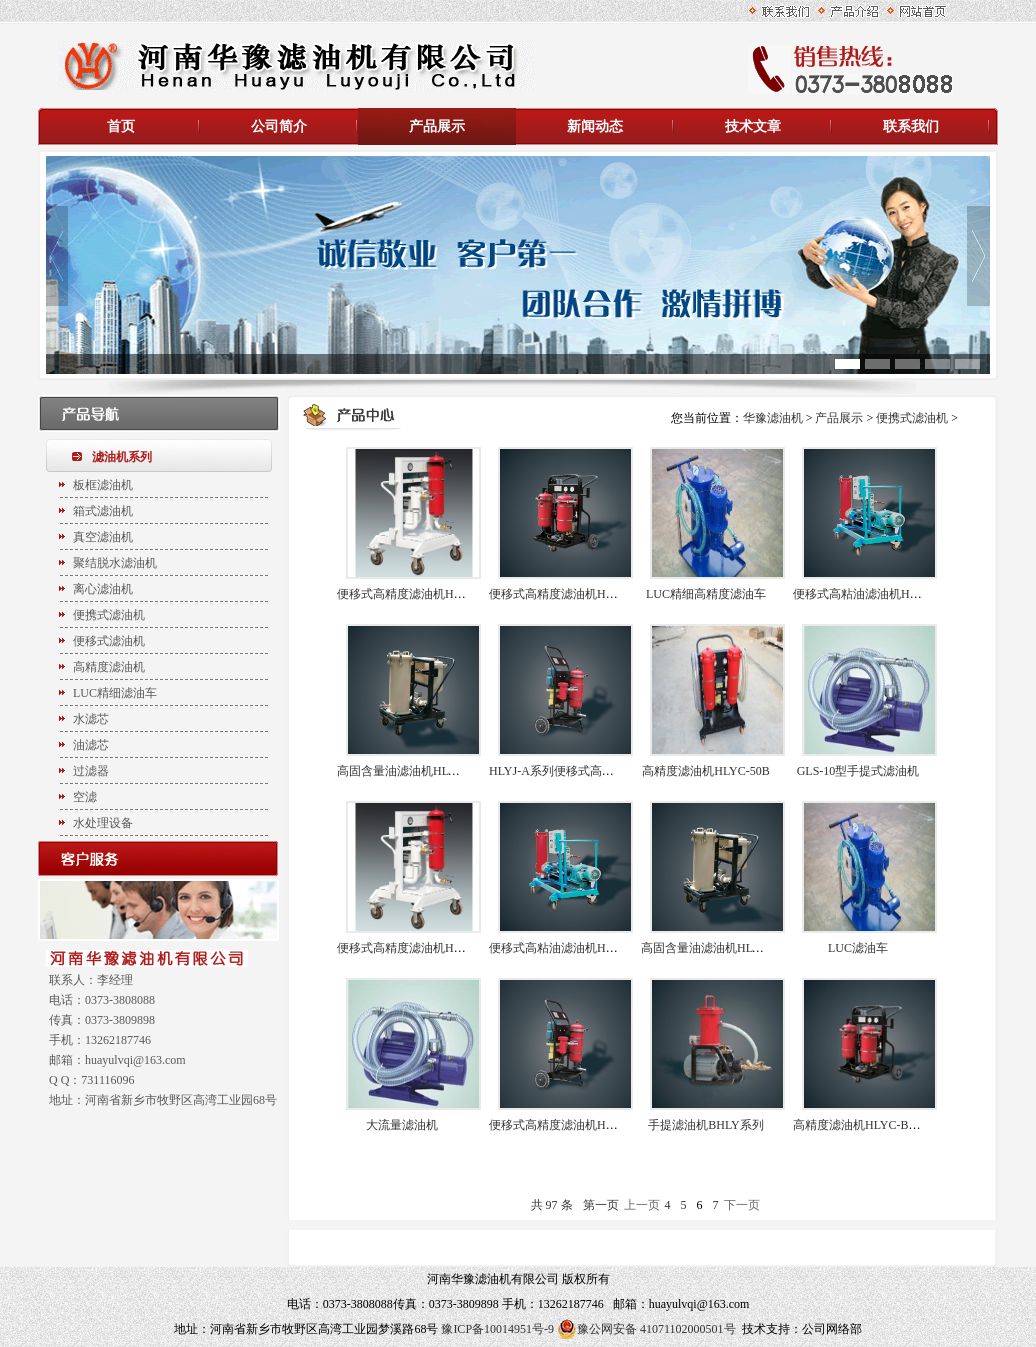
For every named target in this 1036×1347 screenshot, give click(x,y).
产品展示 (437, 126)
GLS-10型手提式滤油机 (858, 771)
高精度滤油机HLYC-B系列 (862, 1125)
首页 (121, 126)
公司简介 (279, 126)
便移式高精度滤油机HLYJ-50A (569, 1125)
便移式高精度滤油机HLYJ (405, 948)
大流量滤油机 (402, 1125)
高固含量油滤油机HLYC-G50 (413, 771)
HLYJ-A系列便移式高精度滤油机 (575, 771)
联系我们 (911, 126)
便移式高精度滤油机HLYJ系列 (569, 594)
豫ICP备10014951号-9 (497, 1329)
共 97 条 (552, 1205)
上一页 (642, 1205)
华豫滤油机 (774, 418)
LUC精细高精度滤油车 (706, 594)
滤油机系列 (122, 457)
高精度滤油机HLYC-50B (705, 771)
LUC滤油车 (858, 948)
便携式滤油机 (912, 418)
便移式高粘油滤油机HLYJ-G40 (873, 594)
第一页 (601, 1205)
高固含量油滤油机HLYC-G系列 (723, 948)
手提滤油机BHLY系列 (705, 1125)
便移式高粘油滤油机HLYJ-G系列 (575, 948)
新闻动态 (595, 126)
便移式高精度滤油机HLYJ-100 (416, 594)
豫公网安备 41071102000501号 (646, 1329)
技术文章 (753, 126)
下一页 (742, 1205)
